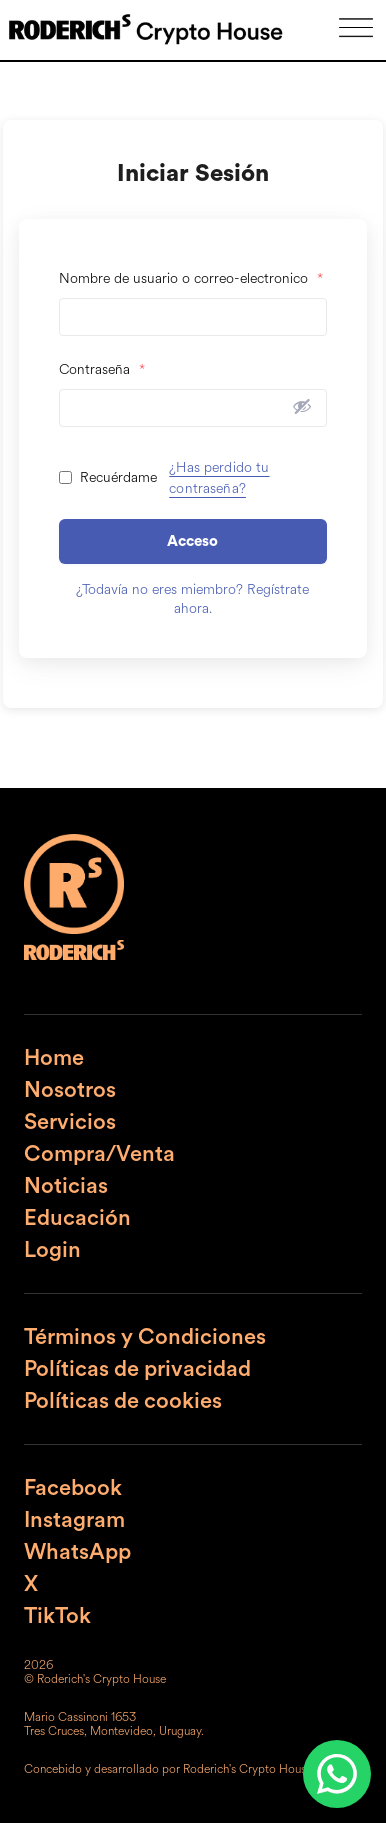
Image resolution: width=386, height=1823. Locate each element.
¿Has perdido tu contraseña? (219, 478)
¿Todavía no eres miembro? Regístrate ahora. (192, 599)
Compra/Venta (99, 1154)
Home (54, 1058)
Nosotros (70, 1090)
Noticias (66, 1186)
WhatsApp (77, 1552)
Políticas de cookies (123, 1401)
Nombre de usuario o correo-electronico (191, 278)
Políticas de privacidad (137, 1369)
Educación (77, 1218)
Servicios (70, 1122)
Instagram (74, 1520)
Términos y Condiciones (145, 1337)
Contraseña (102, 369)
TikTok (57, 1616)
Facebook (73, 1488)
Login (52, 1250)
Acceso (192, 541)
